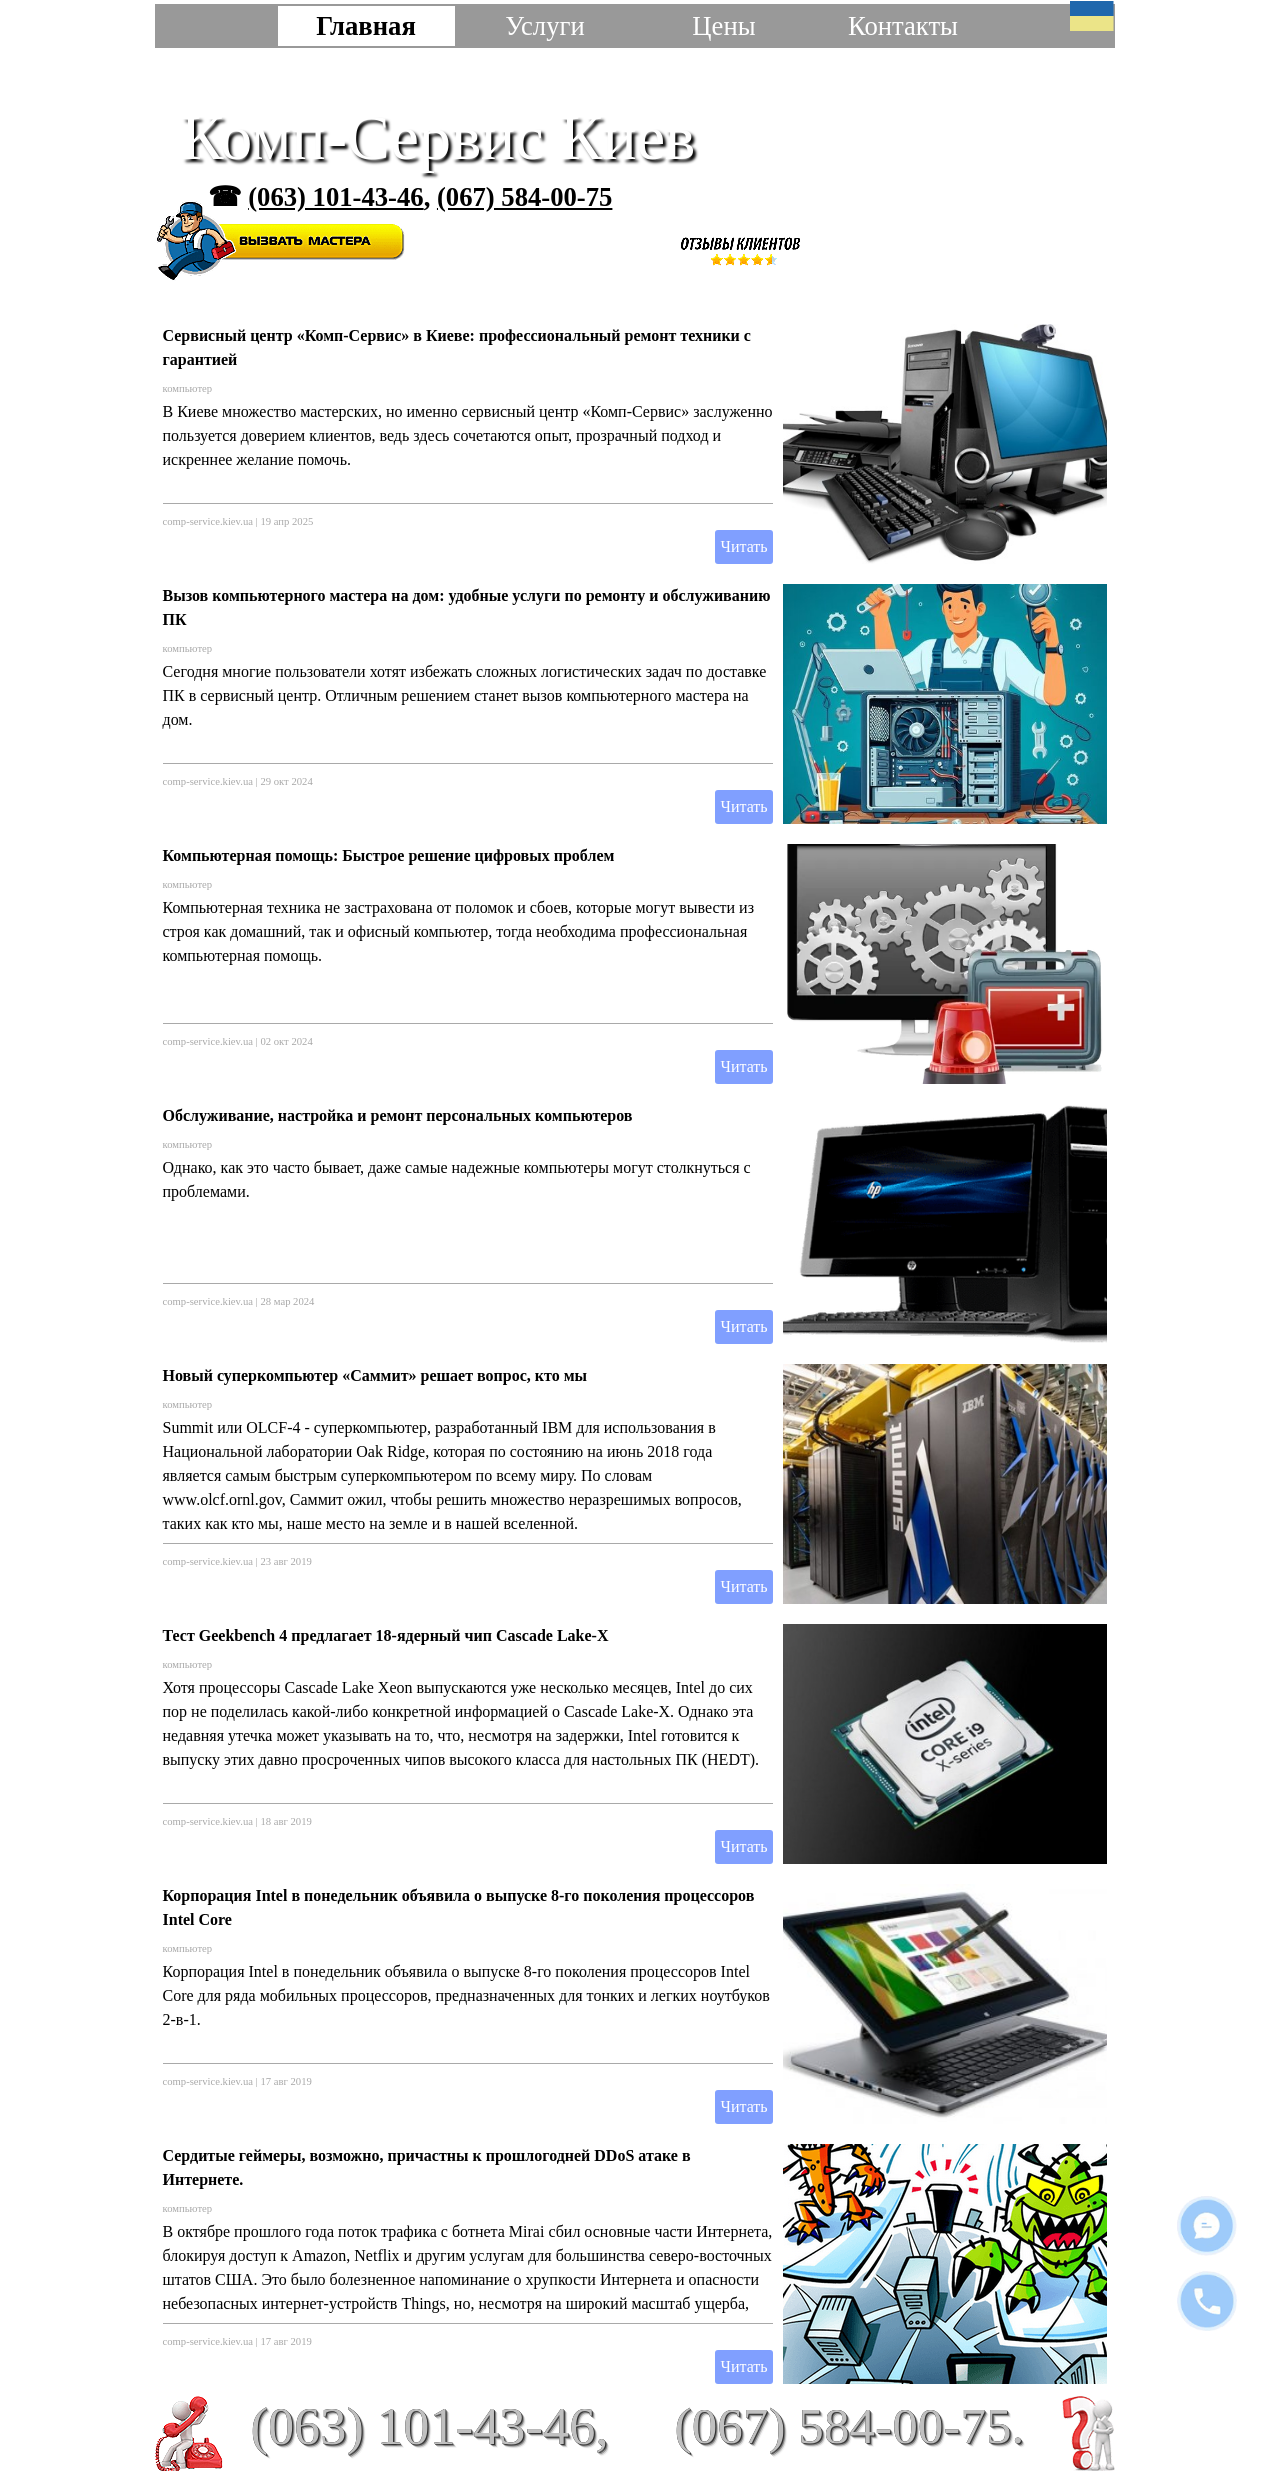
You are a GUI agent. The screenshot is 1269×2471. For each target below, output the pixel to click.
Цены (723, 26)
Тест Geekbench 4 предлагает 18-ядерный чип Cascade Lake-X (386, 1635)
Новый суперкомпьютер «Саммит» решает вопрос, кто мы (375, 1375)
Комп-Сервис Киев (438, 137)
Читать (743, 546)
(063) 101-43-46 (335, 197)
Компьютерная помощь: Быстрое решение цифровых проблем (389, 855)
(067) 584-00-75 (524, 197)
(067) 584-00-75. (850, 2425)
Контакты (903, 26)
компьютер (188, 388)
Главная (366, 26)
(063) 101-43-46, (429, 2426)
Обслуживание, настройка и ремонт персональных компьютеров (398, 1115)
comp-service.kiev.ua (208, 521)
